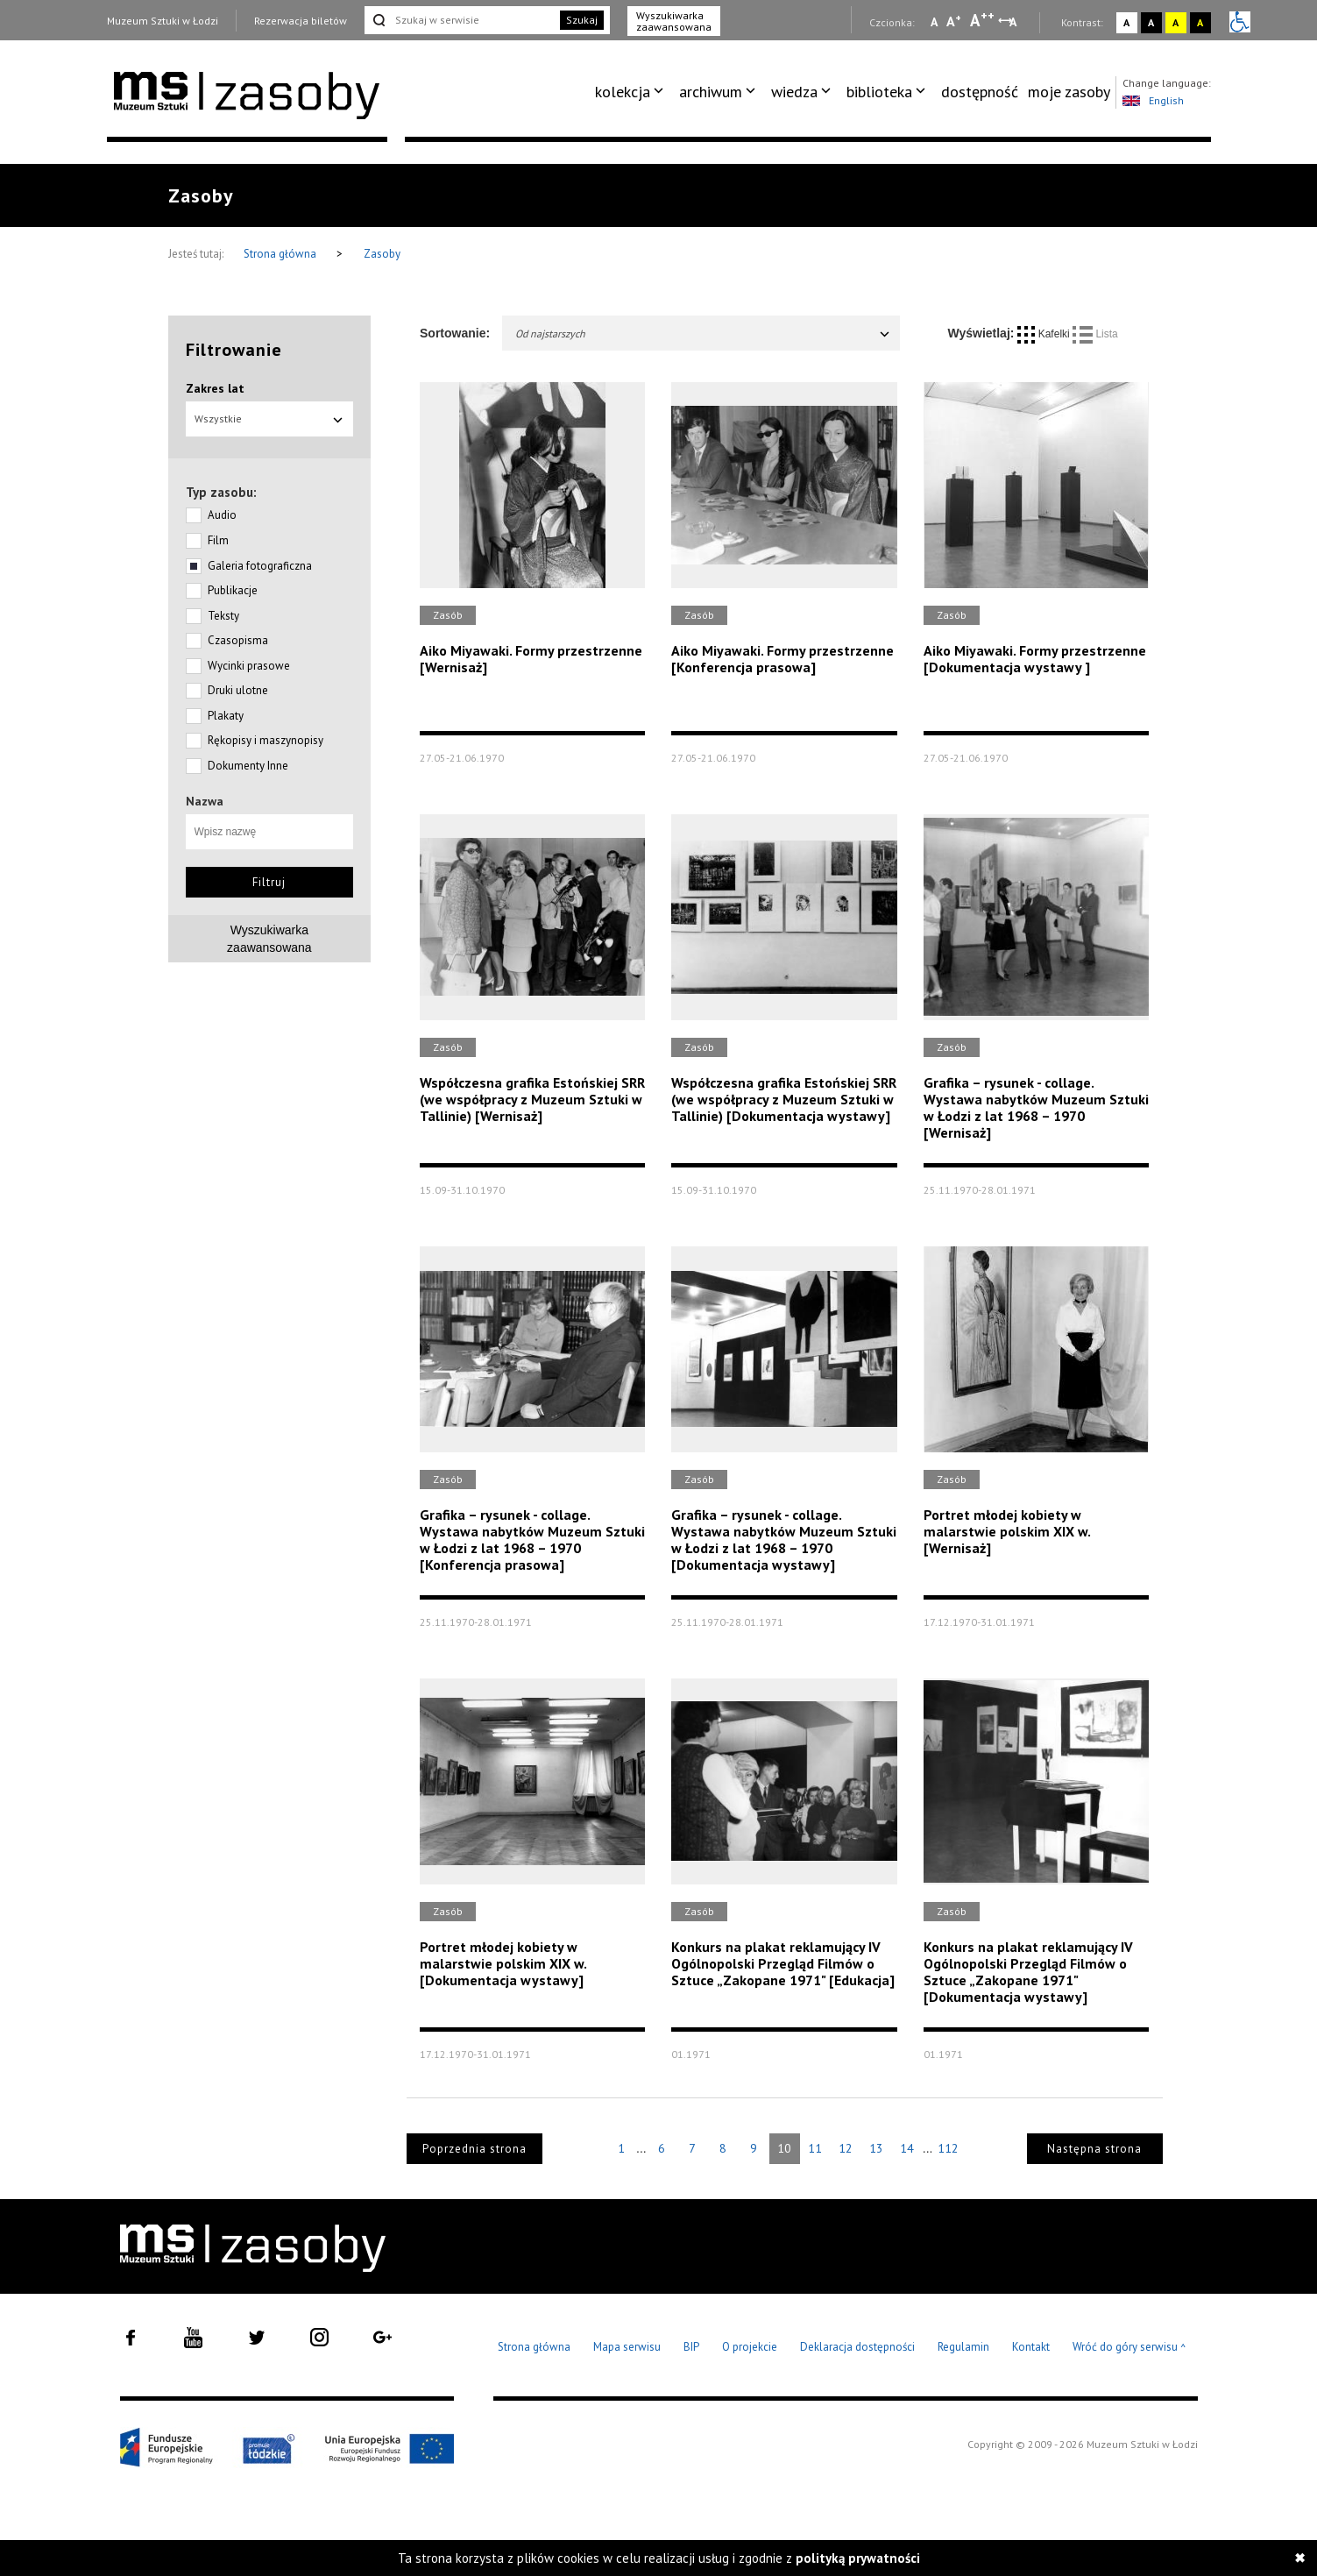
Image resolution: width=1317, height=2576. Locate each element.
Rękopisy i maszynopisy (265, 740)
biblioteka (879, 92)
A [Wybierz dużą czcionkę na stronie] (982, 20)
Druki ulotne (238, 690)
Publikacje (233, 590)
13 (876, 2148)
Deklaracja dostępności (857, 2346)
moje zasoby (1069, 92)
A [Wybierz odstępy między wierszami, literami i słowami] (1014, 22)
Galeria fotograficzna (260, 565)
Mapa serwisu (627, 2346)
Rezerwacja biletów (300, 20)
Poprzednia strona (474, 2148)
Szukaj (582, 19)
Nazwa (204, 801)
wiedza (794, 92)
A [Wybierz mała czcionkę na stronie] (934, 22)
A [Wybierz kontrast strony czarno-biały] (1151, 22)
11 (815, 2148)
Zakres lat (215, 388)
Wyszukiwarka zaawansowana (674, 21)
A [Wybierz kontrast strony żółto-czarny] (1175, 22)
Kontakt (1031, 2346)
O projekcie (749, 2346)
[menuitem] (632, 92)
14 (907, 2148)
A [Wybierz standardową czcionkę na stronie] (953, 21)
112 (948, 2148)
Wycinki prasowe (249, 665)
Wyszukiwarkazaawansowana (269, 938)
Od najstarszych (703, 333)
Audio (222, 514)
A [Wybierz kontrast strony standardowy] (1126, 22)
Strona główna (281, 253)
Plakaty (226, 715)
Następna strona (1094, 2148)
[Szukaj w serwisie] (461, 20)
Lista (1095, 334)
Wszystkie (270, 418)
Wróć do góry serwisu (1129, 2347)
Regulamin (963, 2346)
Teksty (223, 615)
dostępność (979, 92)
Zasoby (382, 253)
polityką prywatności (858, 2558)
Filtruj (269, 882)
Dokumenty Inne (248, 765)
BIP (691, 2346)
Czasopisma (238, 640)
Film (218, 540)
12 (846, 2148)
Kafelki (1045, 334)
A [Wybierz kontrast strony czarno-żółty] (1200, 22)
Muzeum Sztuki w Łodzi (162, 20)
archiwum (710, 92)
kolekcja (622, 92)
